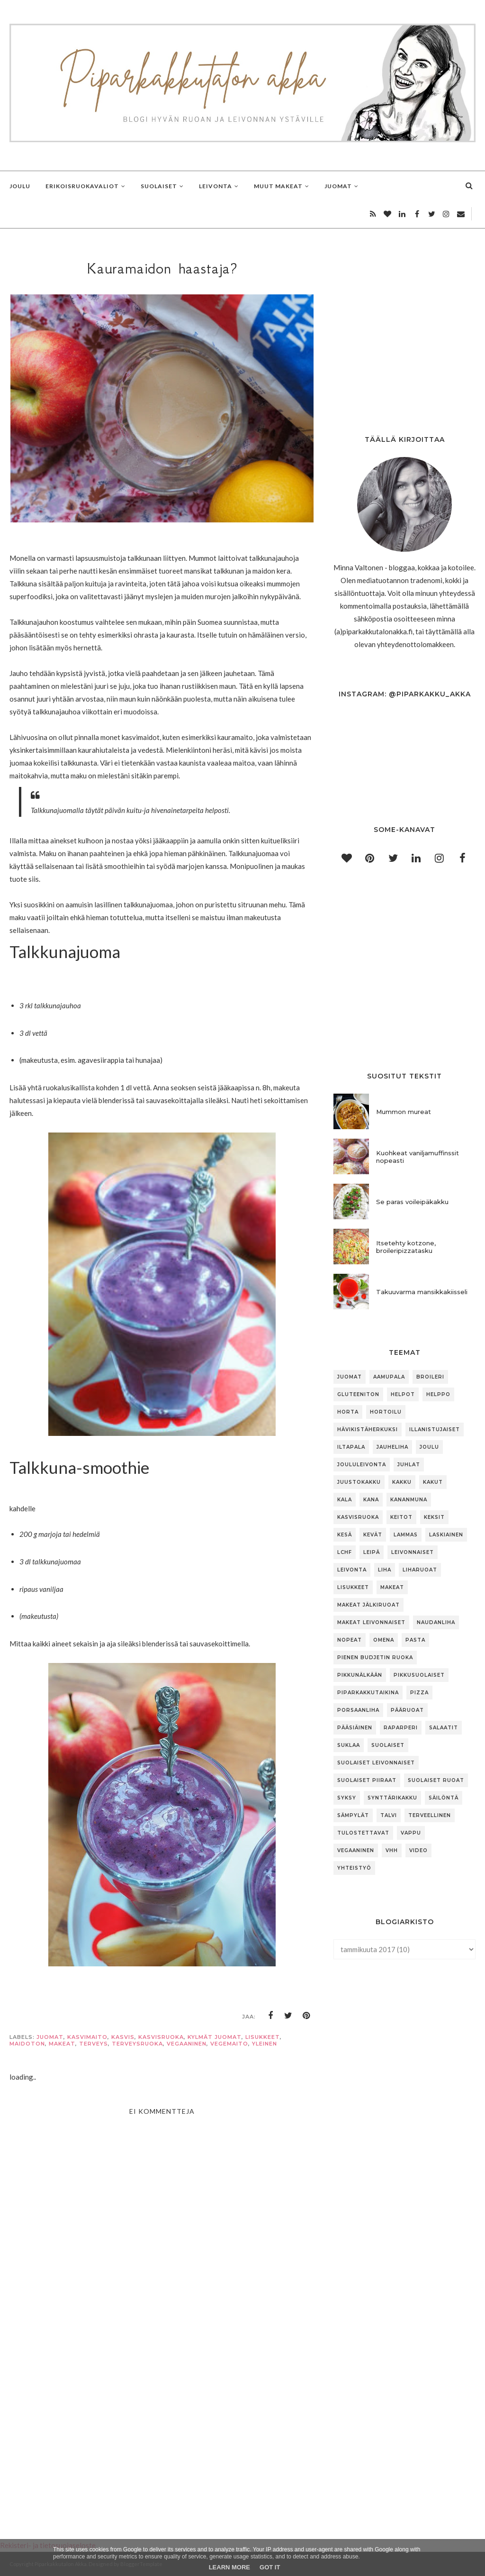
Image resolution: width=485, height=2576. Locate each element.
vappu (411, 1833)
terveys (93, 2043)
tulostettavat (363, 1833)
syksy (346, 1798)
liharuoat (420, 1570)
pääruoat (407, 1710)
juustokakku (359, 1482)
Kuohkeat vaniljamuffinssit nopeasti (417, 1156)
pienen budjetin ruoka (375, 1657)
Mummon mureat (403, 1111)
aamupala (389, 1377)
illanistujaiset (434, 1429)
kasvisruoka (161, 2037)
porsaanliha (358, 1710)
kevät (372, 1535)
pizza (419, 1693)
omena (383, 1640)
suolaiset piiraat (366, 1780)
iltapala (351, 1447)
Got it (270, 2567)
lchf (344, 1552)
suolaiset (387, 1745)
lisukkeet (262, 2037)
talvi (388, 1815)
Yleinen (264, 2043)
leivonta (352, 1570)
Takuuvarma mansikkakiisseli (421, 1292)
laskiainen (446, 1535)
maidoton (27, 2043)
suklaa (348, 1745)
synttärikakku (392, 1798)
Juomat (349, 1377)
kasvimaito (87, 2037)
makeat (62, 2043)
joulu (429, 1447)
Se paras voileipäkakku (412, 1202)
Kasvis (123, 2037)
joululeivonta (361, 1465)
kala (344, 1500)
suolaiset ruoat (436, 1780)
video (418, 1850)
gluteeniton (358, 1394)
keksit (434, 1517)
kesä (344, 1535)
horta (348, 1412)
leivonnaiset (412, 1552)
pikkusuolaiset (419, 1675)
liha (384, 1570)
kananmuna (408, 1500)
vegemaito (229, 2043)
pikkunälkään (359, 1675)
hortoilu (386, 1412)
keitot (401, 1517)
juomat (49, 2037)
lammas (406, 1535)
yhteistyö (354, 1868)
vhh (392, 1850)
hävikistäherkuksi (367, 1429)
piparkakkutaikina (368, 1693)
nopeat (349, 1640)
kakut (433, 1482)
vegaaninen (187, 2043)
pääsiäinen (354, 1728)
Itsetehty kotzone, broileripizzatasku (406, 1246)
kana (371, 1500)
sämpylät (353, 1815)
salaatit (443, 1728)
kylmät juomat (215, 2037)
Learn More (229, 2567)
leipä (371, 1552)
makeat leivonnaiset (371, 1622)
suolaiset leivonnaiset (376, 1763)
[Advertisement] (161, 2424)
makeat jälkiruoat (368, 1605)
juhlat (408, 1465)
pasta (415, 1640)
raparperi (401, 1728)
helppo (438, 1394)
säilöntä (443, 1798)
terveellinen (429, 1815)
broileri (430, 1377)
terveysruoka (137, 2043)
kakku (402, 1482)
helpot (403, 1394)
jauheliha (392, 1447)
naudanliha (436, 1622)
